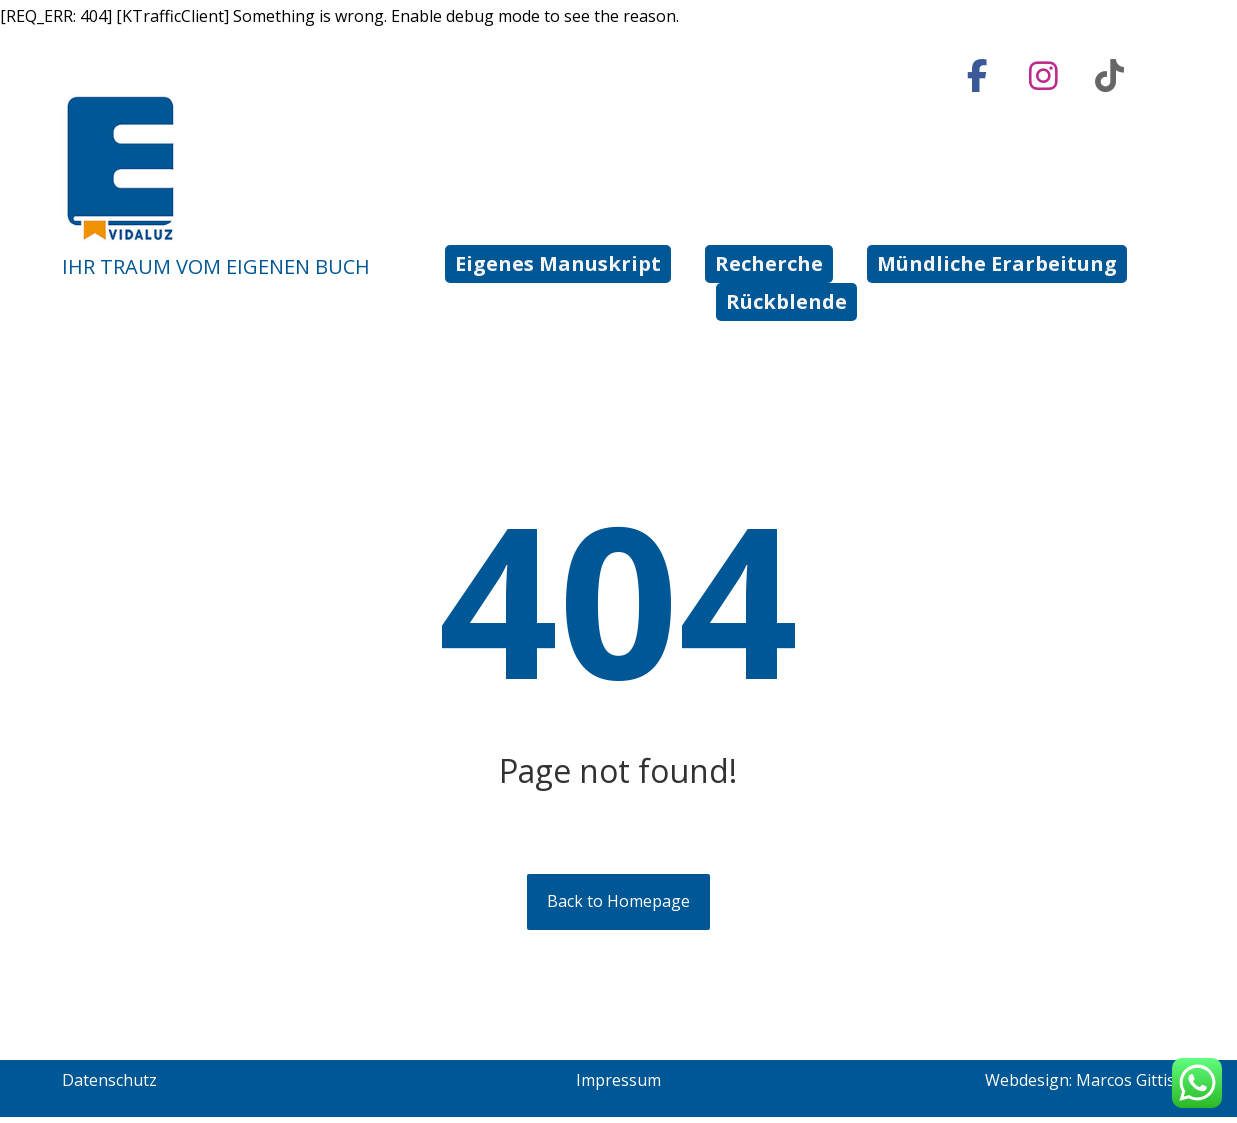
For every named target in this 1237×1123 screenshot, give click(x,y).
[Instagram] (1043, 76)
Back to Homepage (618, 908)
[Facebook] (977, 76)
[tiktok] (1109, 76)
